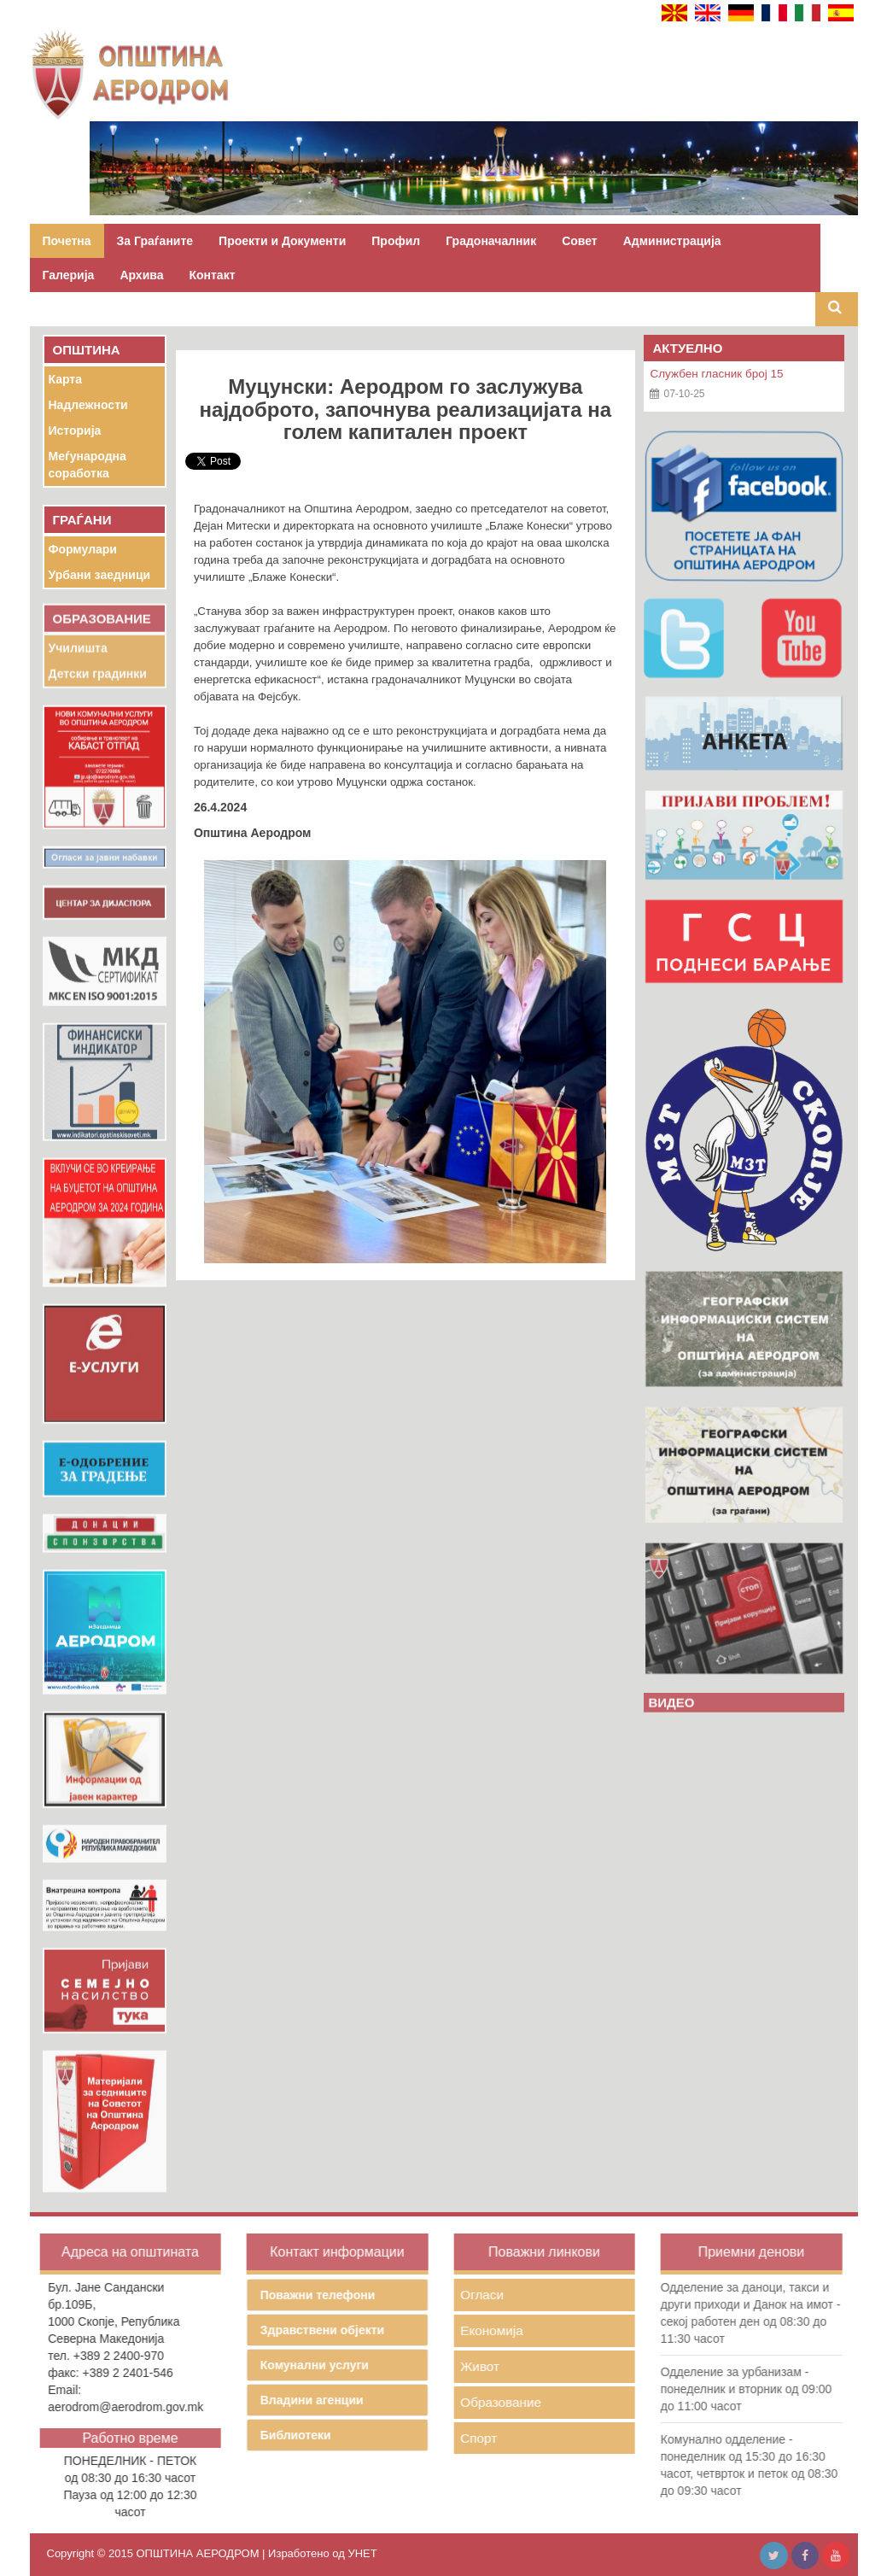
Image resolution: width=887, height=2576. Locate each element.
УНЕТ (361, 2553)
